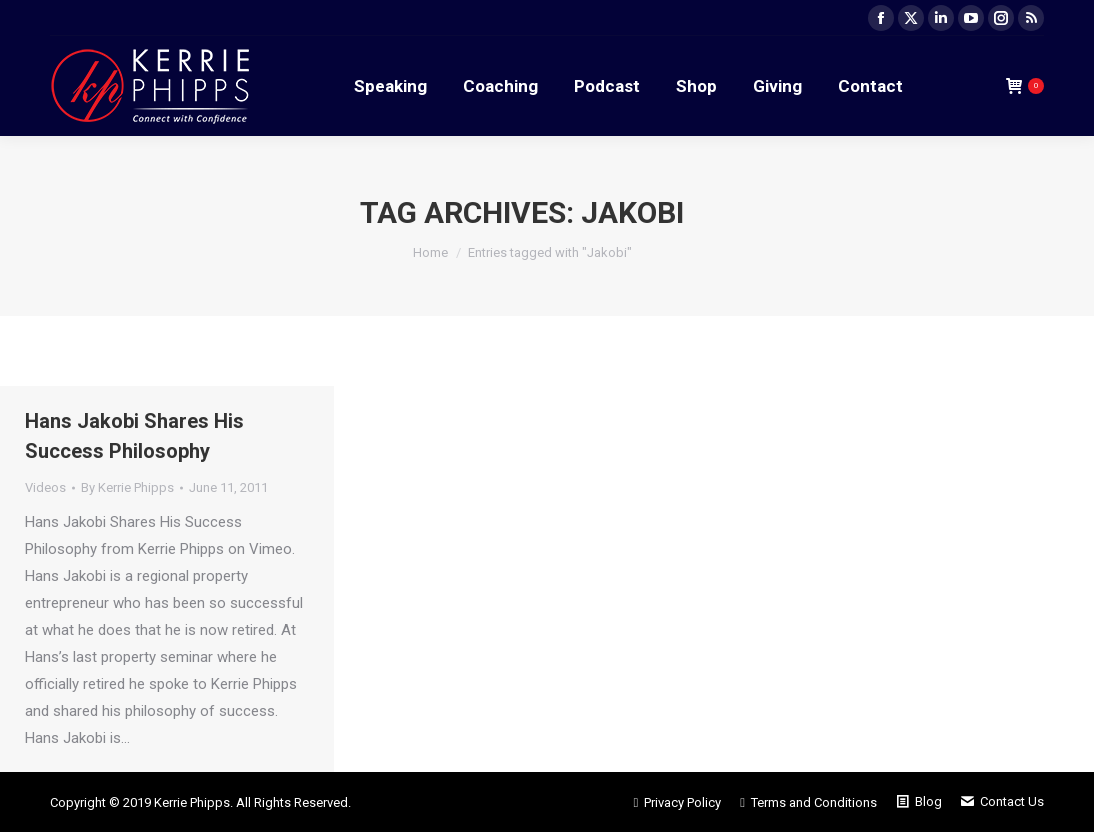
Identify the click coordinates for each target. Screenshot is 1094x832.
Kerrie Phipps (192, 802)
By (127, 487)
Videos (45, 487)
